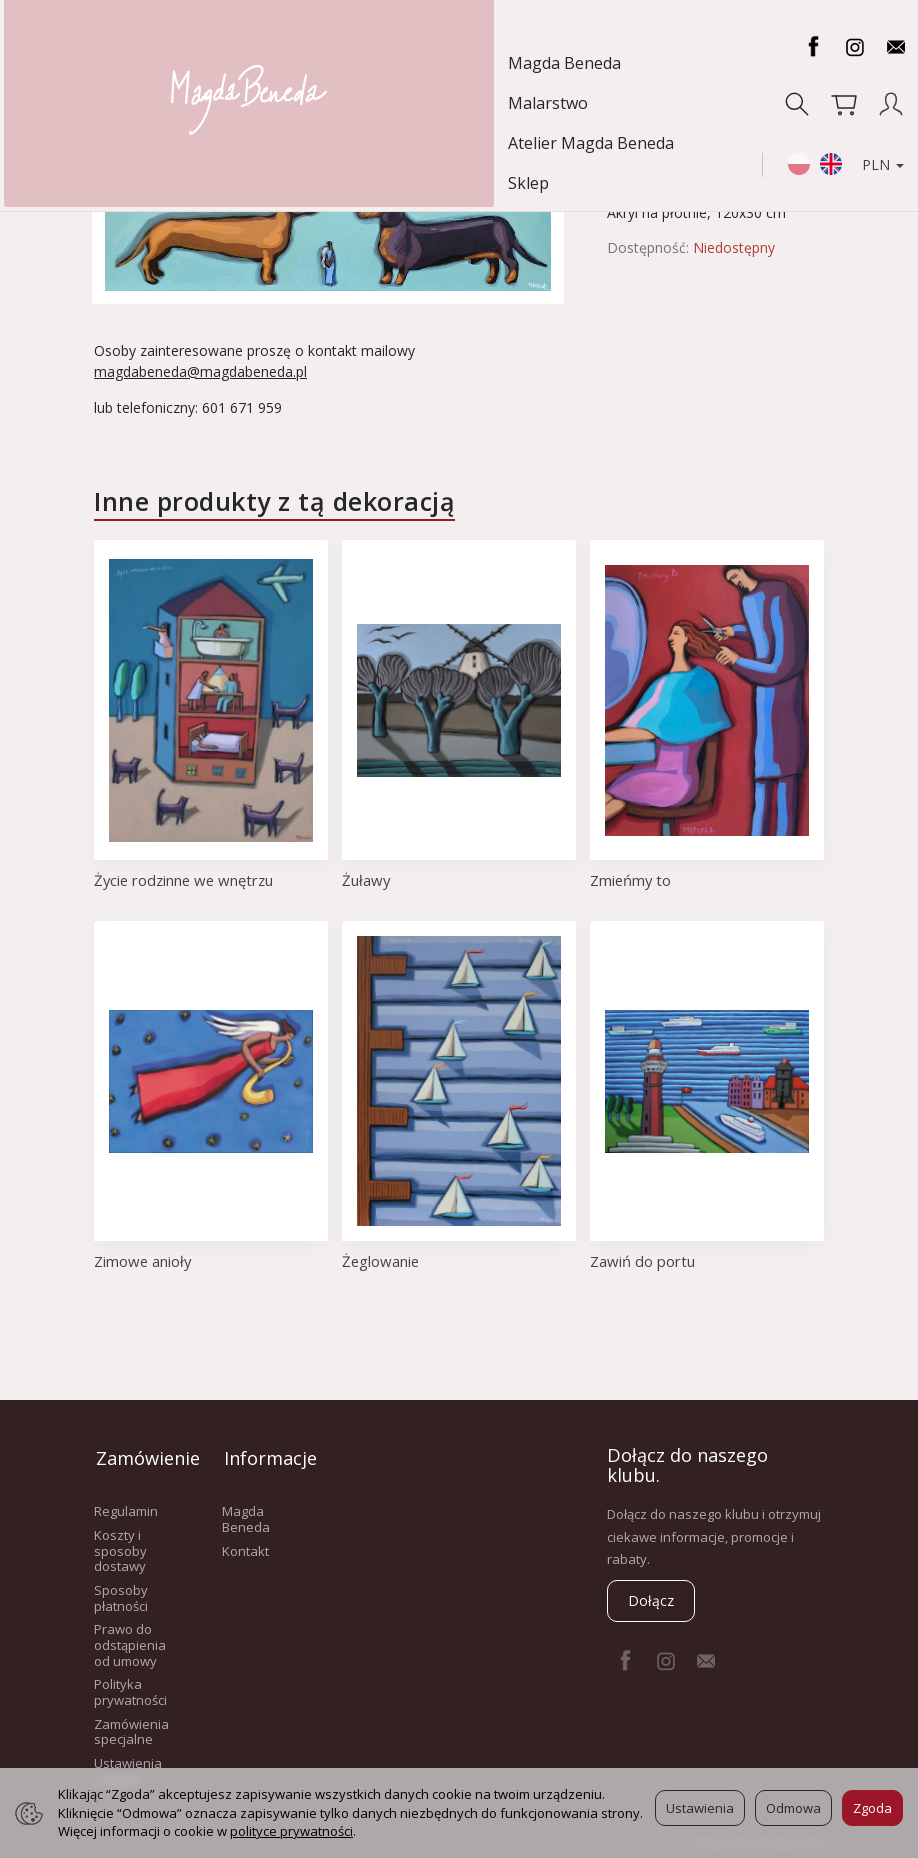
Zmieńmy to (631, 880)
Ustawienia (700, 1808)
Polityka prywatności (130, 1687)
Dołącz (651, 1600)
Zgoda (872, 1808)
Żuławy (366, 880)
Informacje (266, 1455)
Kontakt (245, 1546)
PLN (869, 84)
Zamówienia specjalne (131, 1727)
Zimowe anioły (143, 1261)
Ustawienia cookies (128, 1766)
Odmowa (793, 1808)
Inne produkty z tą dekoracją (274, 501)
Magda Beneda (88, 63)
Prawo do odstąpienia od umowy (130, 1639)
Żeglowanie (381, 1261)
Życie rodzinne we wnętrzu (186, 880)
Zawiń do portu (642, 1261)
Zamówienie (138, 1455)
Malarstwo (214, 63)
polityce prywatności (291, 1831)
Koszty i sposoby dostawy (120, 1545)
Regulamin (126, 1506)
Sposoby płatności (121, 1593)
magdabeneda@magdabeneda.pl (200, 371)
